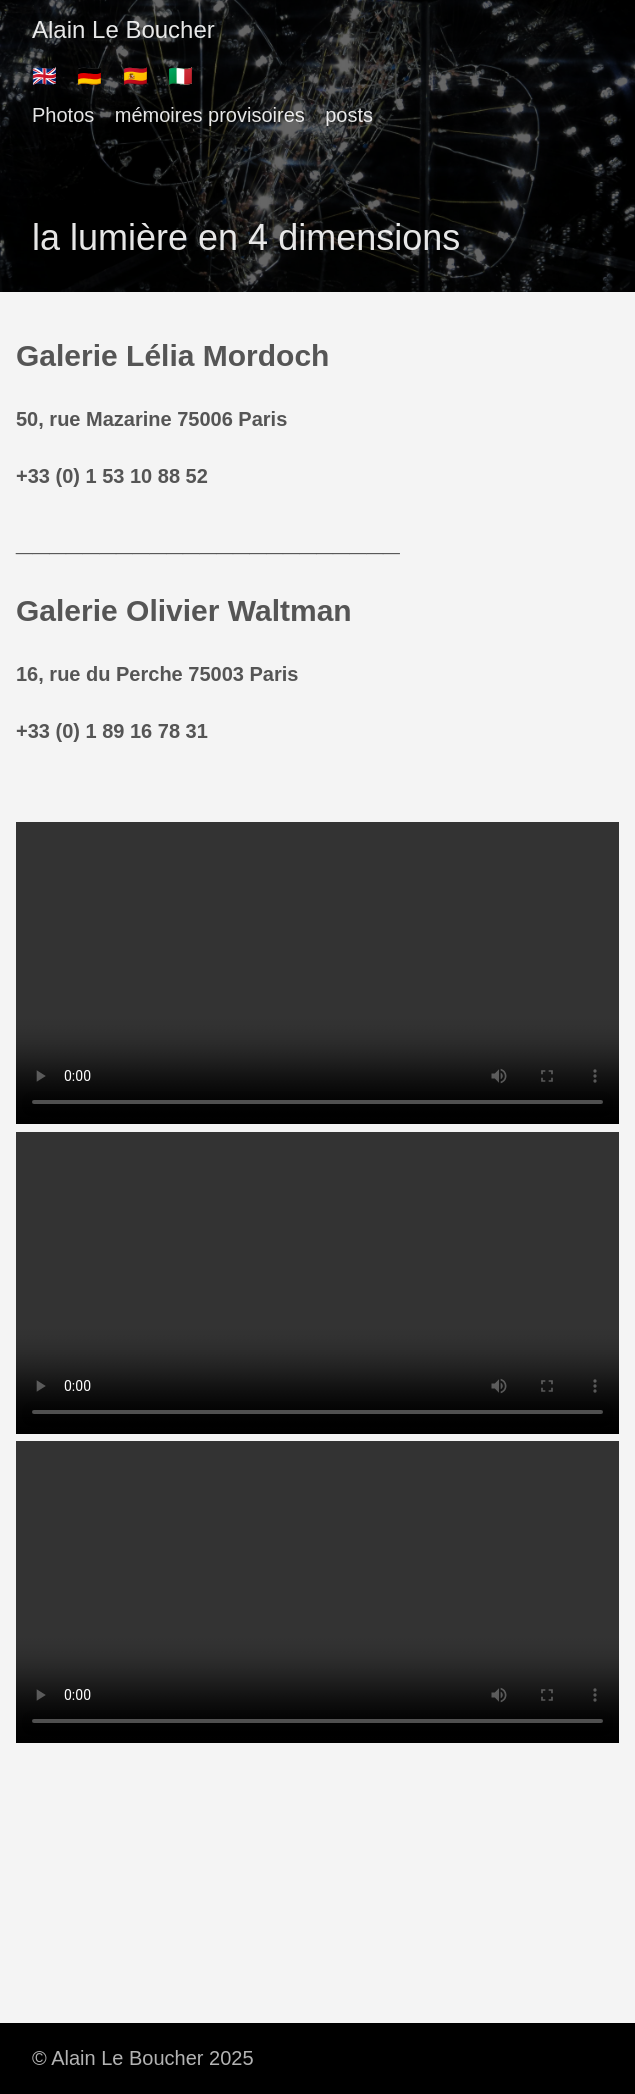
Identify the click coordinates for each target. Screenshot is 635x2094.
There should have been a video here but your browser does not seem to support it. (317, 973)
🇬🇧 (44, 76)
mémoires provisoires (210, 115)
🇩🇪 (89, 76)
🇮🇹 (180, 76)
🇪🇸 (135, 76)
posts (349, 115)
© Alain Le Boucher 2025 (143, 2058)
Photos (63, 115)
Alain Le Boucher (123, 29)
